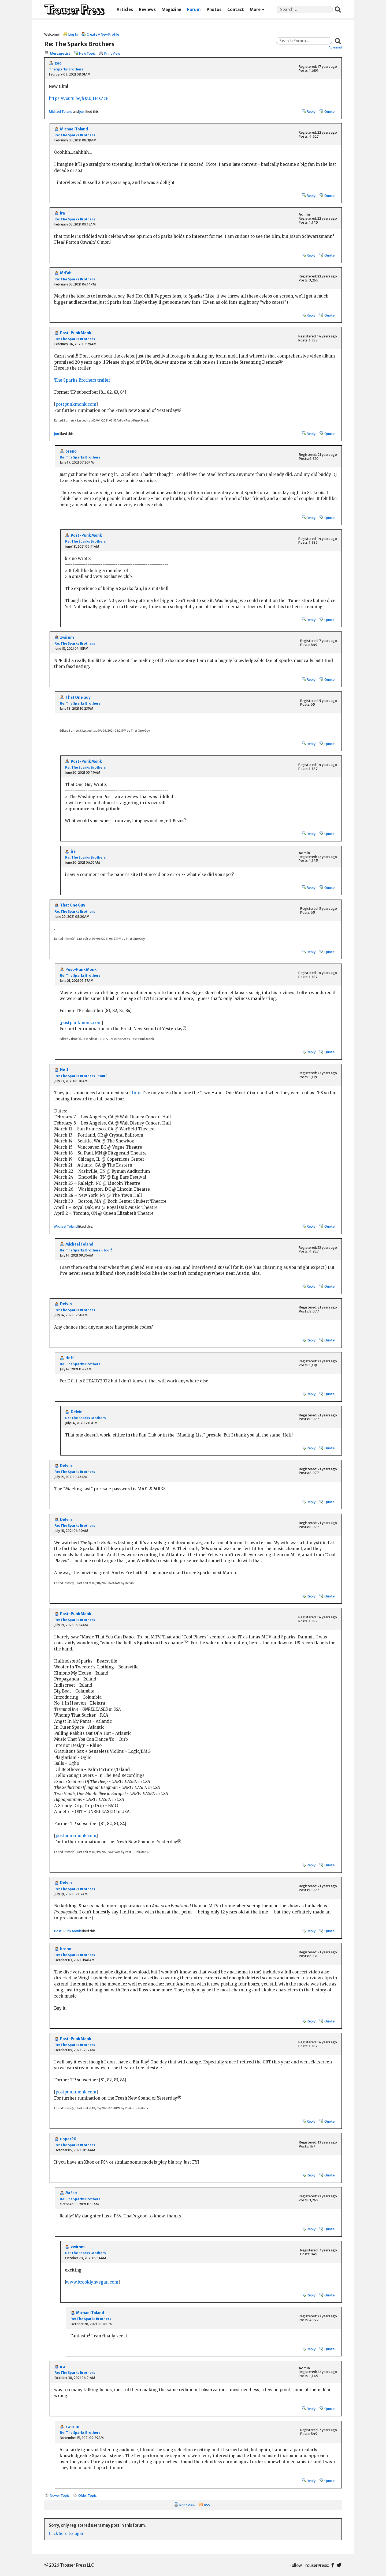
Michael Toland (60, 111)
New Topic (87, 53)
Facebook (332, 2565)
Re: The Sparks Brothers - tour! (80, 1076)
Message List (60, 53)
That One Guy (78, 697)
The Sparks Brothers (66, 69)
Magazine (171, 9)
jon (81, 111)
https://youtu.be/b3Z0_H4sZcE (78, 98)
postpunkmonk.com (75, 404)
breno (71, 451)
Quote (329, 111)
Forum (194, 9)
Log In (73, 34)
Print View (112, 53)
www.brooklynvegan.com (92, 2282)
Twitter (339, 2565)
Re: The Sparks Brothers (74, 135)
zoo (58, 63)
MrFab (66, 273)
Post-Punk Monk (75, 333)
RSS (207, 2505)
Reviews (147, 9)
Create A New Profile (103, 34)
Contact (235, 9)
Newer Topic (59, 2495)
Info (136, 1092)
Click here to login (66, 2533)
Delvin (66, 1304)
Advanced (335, 47)
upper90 (68, 2139)
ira (62, 213)
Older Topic (87, 2495)
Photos (214, 9)
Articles (125, 9)
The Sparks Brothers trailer (82, 380)
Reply (311, 111)
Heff (64, 1069)
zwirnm (67, 637)
